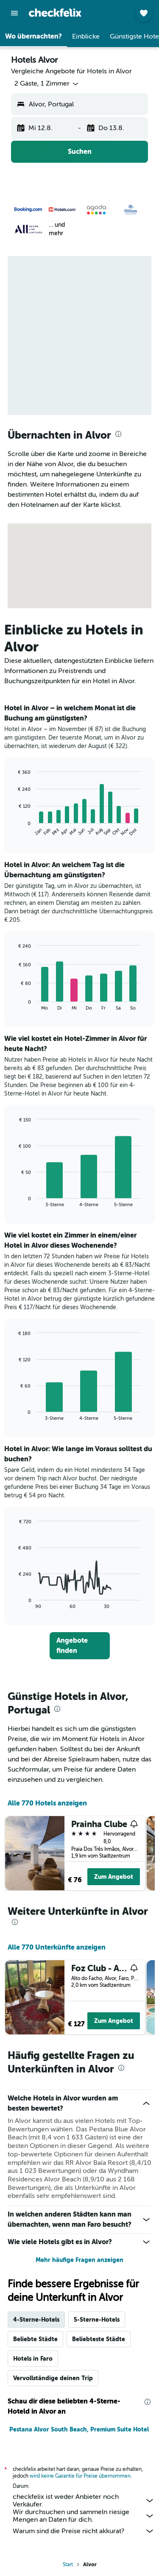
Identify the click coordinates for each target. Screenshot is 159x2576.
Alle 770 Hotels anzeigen (47, 1803)
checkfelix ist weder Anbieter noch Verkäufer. (84, 2500)
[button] (14, 13)
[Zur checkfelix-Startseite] (55, 12)
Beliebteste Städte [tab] (98, 2339)
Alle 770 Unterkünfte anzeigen (57, 1947)
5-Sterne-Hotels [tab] (97, 2319)
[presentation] (118, 434)
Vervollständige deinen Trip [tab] (53, 2378)
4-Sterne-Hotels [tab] (36, 2319)
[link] (80, 1645)
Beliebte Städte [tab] (35, 2339)
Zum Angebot (113, 1876)
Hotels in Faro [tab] (33, 2358)
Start (68, 2565)
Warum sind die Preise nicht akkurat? (84, 2531)
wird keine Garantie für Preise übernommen (80, 2476)
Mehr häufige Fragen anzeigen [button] (79, 2259)
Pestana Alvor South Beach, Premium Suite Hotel (79, 2429)
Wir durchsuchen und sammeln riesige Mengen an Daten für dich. (84, 2515)
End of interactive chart (14, 1200)
